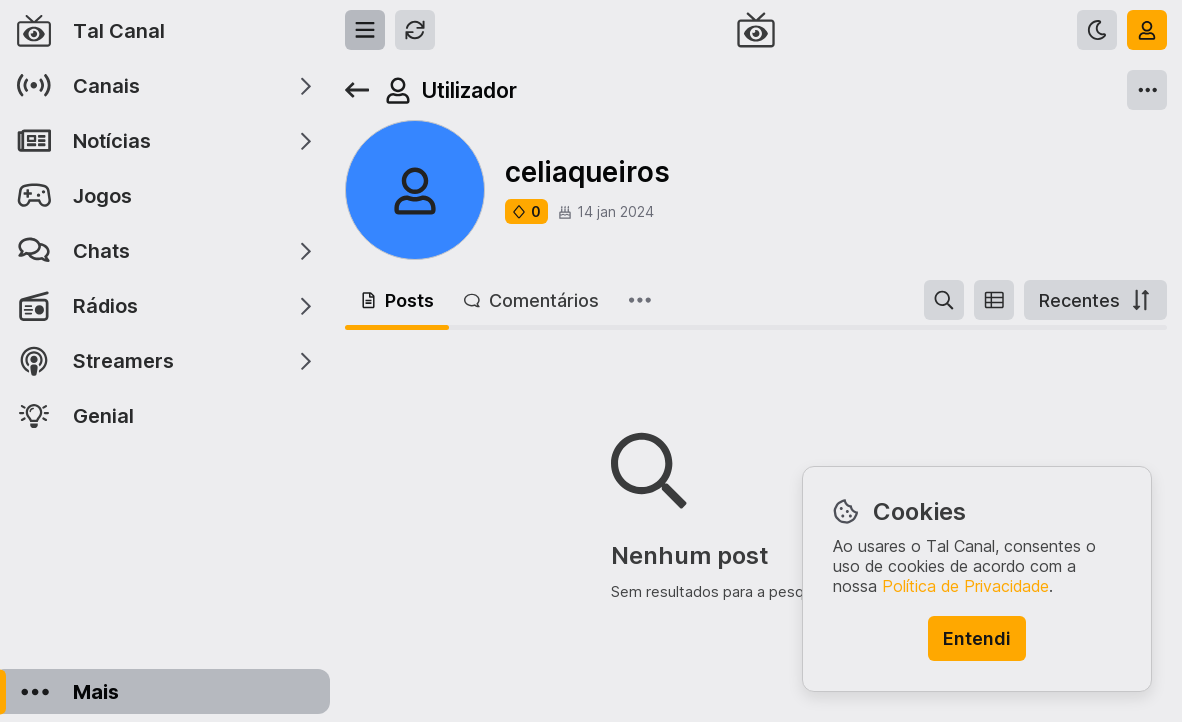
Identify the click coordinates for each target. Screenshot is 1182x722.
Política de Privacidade (965, 586)
